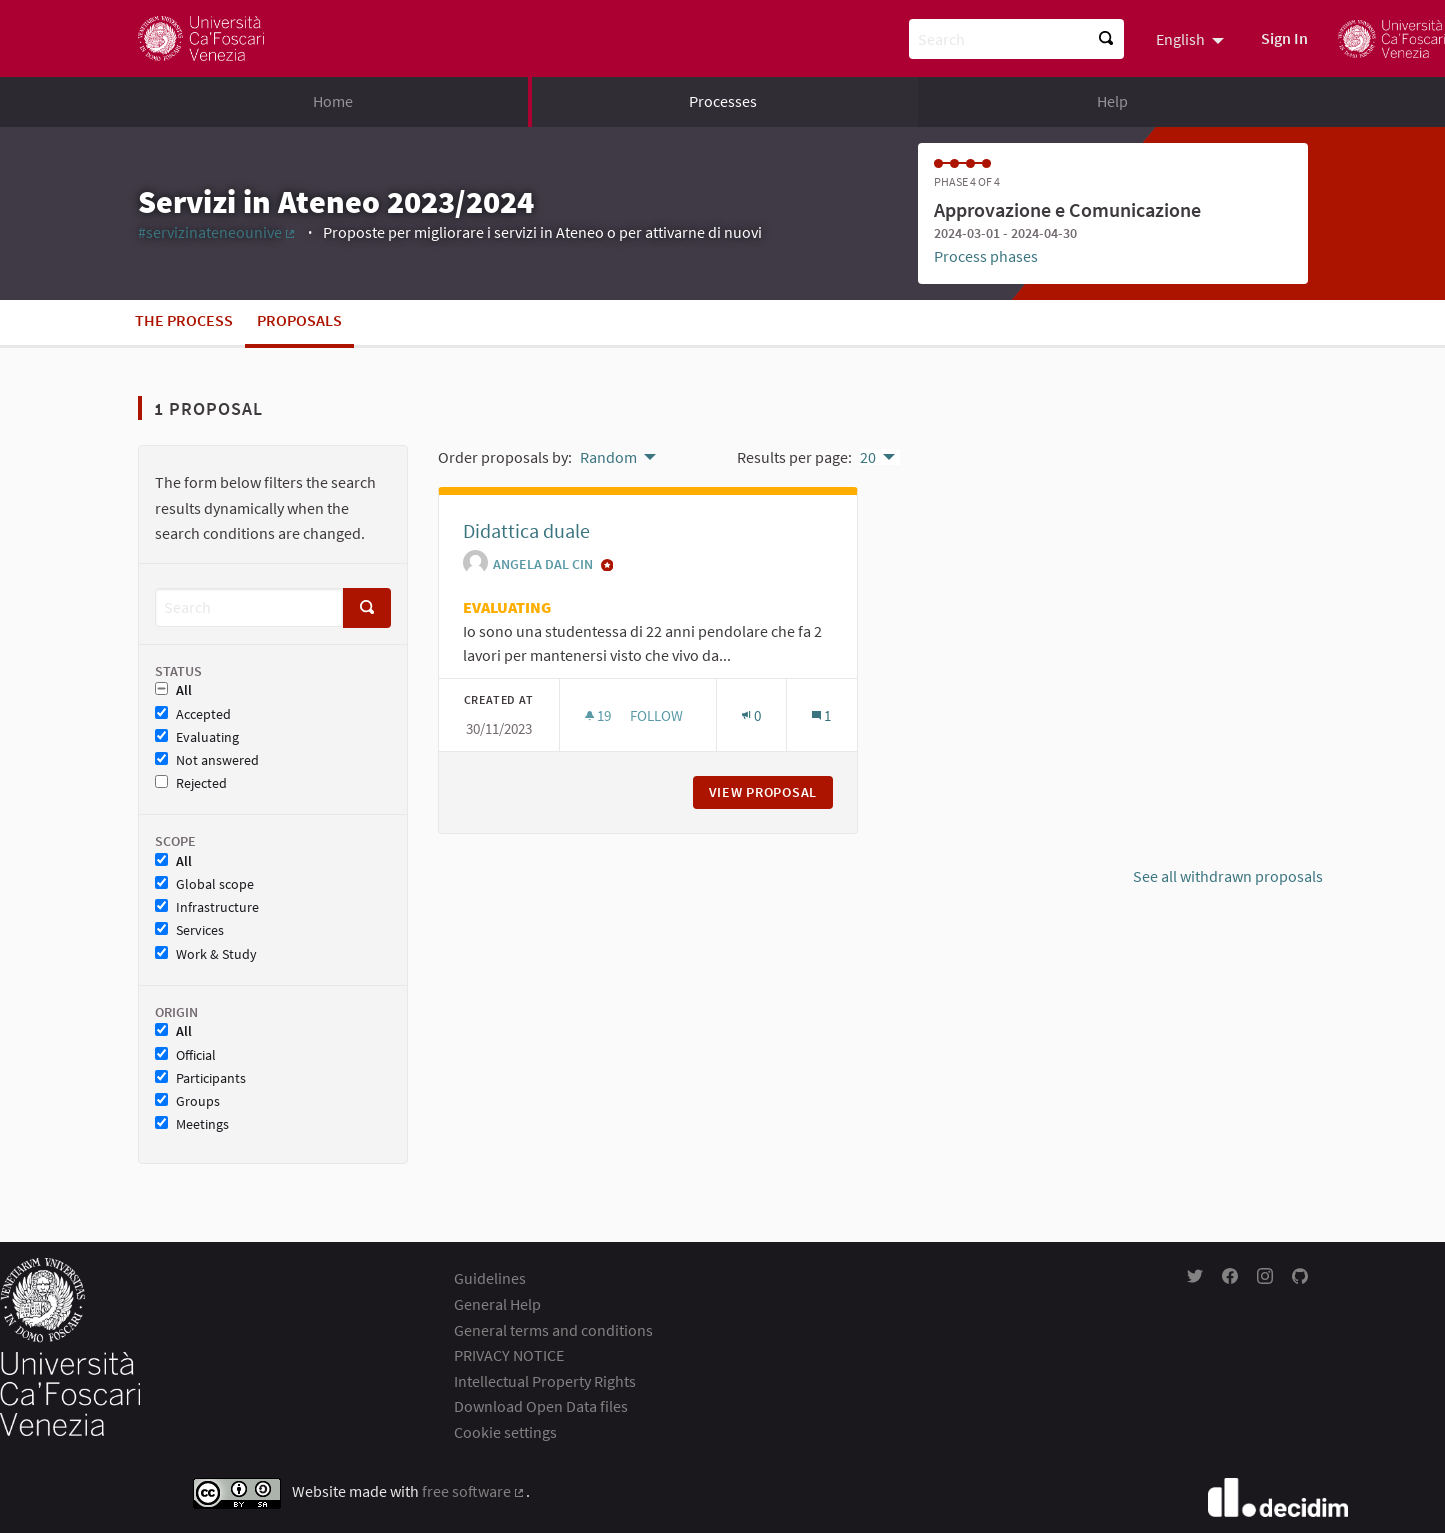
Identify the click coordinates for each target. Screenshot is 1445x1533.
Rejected (191, 783)
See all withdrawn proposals (1228, 876)
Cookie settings (505, 1432)
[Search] (249, 607)
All (173, 690)
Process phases (986, 256)
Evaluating (197, 737)
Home (333, 101)
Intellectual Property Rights (545, 1381)
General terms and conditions (553, 1330)
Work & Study (206, 954)
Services (189, 930)
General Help (497, 1304)
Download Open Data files (541, 1406)
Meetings (192, 1124)
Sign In (1284, 38)
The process (184, 320)
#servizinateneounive (218, 232)
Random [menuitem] (608, 457)
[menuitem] (1192, 38)
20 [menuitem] (868, 457)
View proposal (771, 792)
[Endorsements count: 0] (751, 715)
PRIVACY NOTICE (509, 1355)
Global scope (204, 884)
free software (474, 1491)
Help (1112, 101)
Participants (200, 1078)
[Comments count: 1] (821, 715)
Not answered (207, 760)
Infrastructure (207, 907)
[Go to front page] (201, 38)
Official (185, 1055)
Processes (723, 101)
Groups (187, 1101)
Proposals (299, 320)
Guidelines (490, 1278)
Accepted (193, 714)
